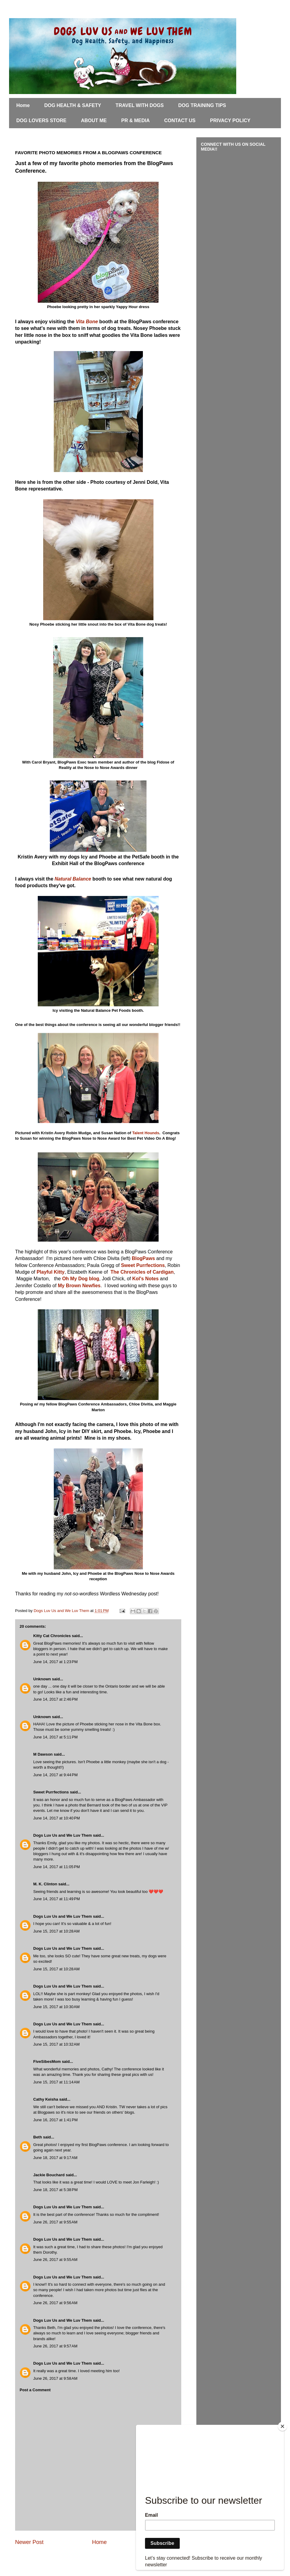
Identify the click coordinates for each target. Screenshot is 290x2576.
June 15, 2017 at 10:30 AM (56, 2006)
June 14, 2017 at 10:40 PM (56, 1818)
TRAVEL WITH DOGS (140, 105)
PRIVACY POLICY (230, 120)
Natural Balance (73, 878)
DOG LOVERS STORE (41, 120)
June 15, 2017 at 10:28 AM (56, 1931)
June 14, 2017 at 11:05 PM (56, 1866)
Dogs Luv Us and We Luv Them (62, 1835)
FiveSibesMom (47, 2061)
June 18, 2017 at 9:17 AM (55, 2157)
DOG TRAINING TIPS (202, 105)
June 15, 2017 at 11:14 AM (56, 2082)
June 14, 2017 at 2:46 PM (55, 1699)
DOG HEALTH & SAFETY (72, 105)
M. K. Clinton (45, 1884)
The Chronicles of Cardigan (142, 1272)
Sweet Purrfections (143, 1265)
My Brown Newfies (79, 1285)
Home (23, 105)
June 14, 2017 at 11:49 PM (56, 1899)
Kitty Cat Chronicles (52, 1635)
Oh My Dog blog (80, 1278)
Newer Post (29, 2542)
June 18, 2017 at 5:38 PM (55, 2189)
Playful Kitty (50, 1272)
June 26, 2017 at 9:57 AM (55, 2346)
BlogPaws (144, 1258)
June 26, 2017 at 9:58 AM (55, 2378)
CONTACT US (180, 120)
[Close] (282, 2426)
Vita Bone (87, 321)
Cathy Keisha (45, 2099)
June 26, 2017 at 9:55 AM (55, 2222)
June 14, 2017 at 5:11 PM (55, 1737)
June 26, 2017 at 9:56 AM (55, 2303)
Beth (37, 2137)
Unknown (42, 1679)
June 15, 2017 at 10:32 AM (56, 2044)
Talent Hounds (145, 1133)
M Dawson (43, 1754)
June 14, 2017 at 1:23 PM (55, 1661)
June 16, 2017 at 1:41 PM (55, 2120)
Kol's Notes (145, 1278)
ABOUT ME (94, 120)
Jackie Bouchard (49, 2175)
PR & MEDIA (135, 120)
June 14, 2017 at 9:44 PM (55, 1775)
